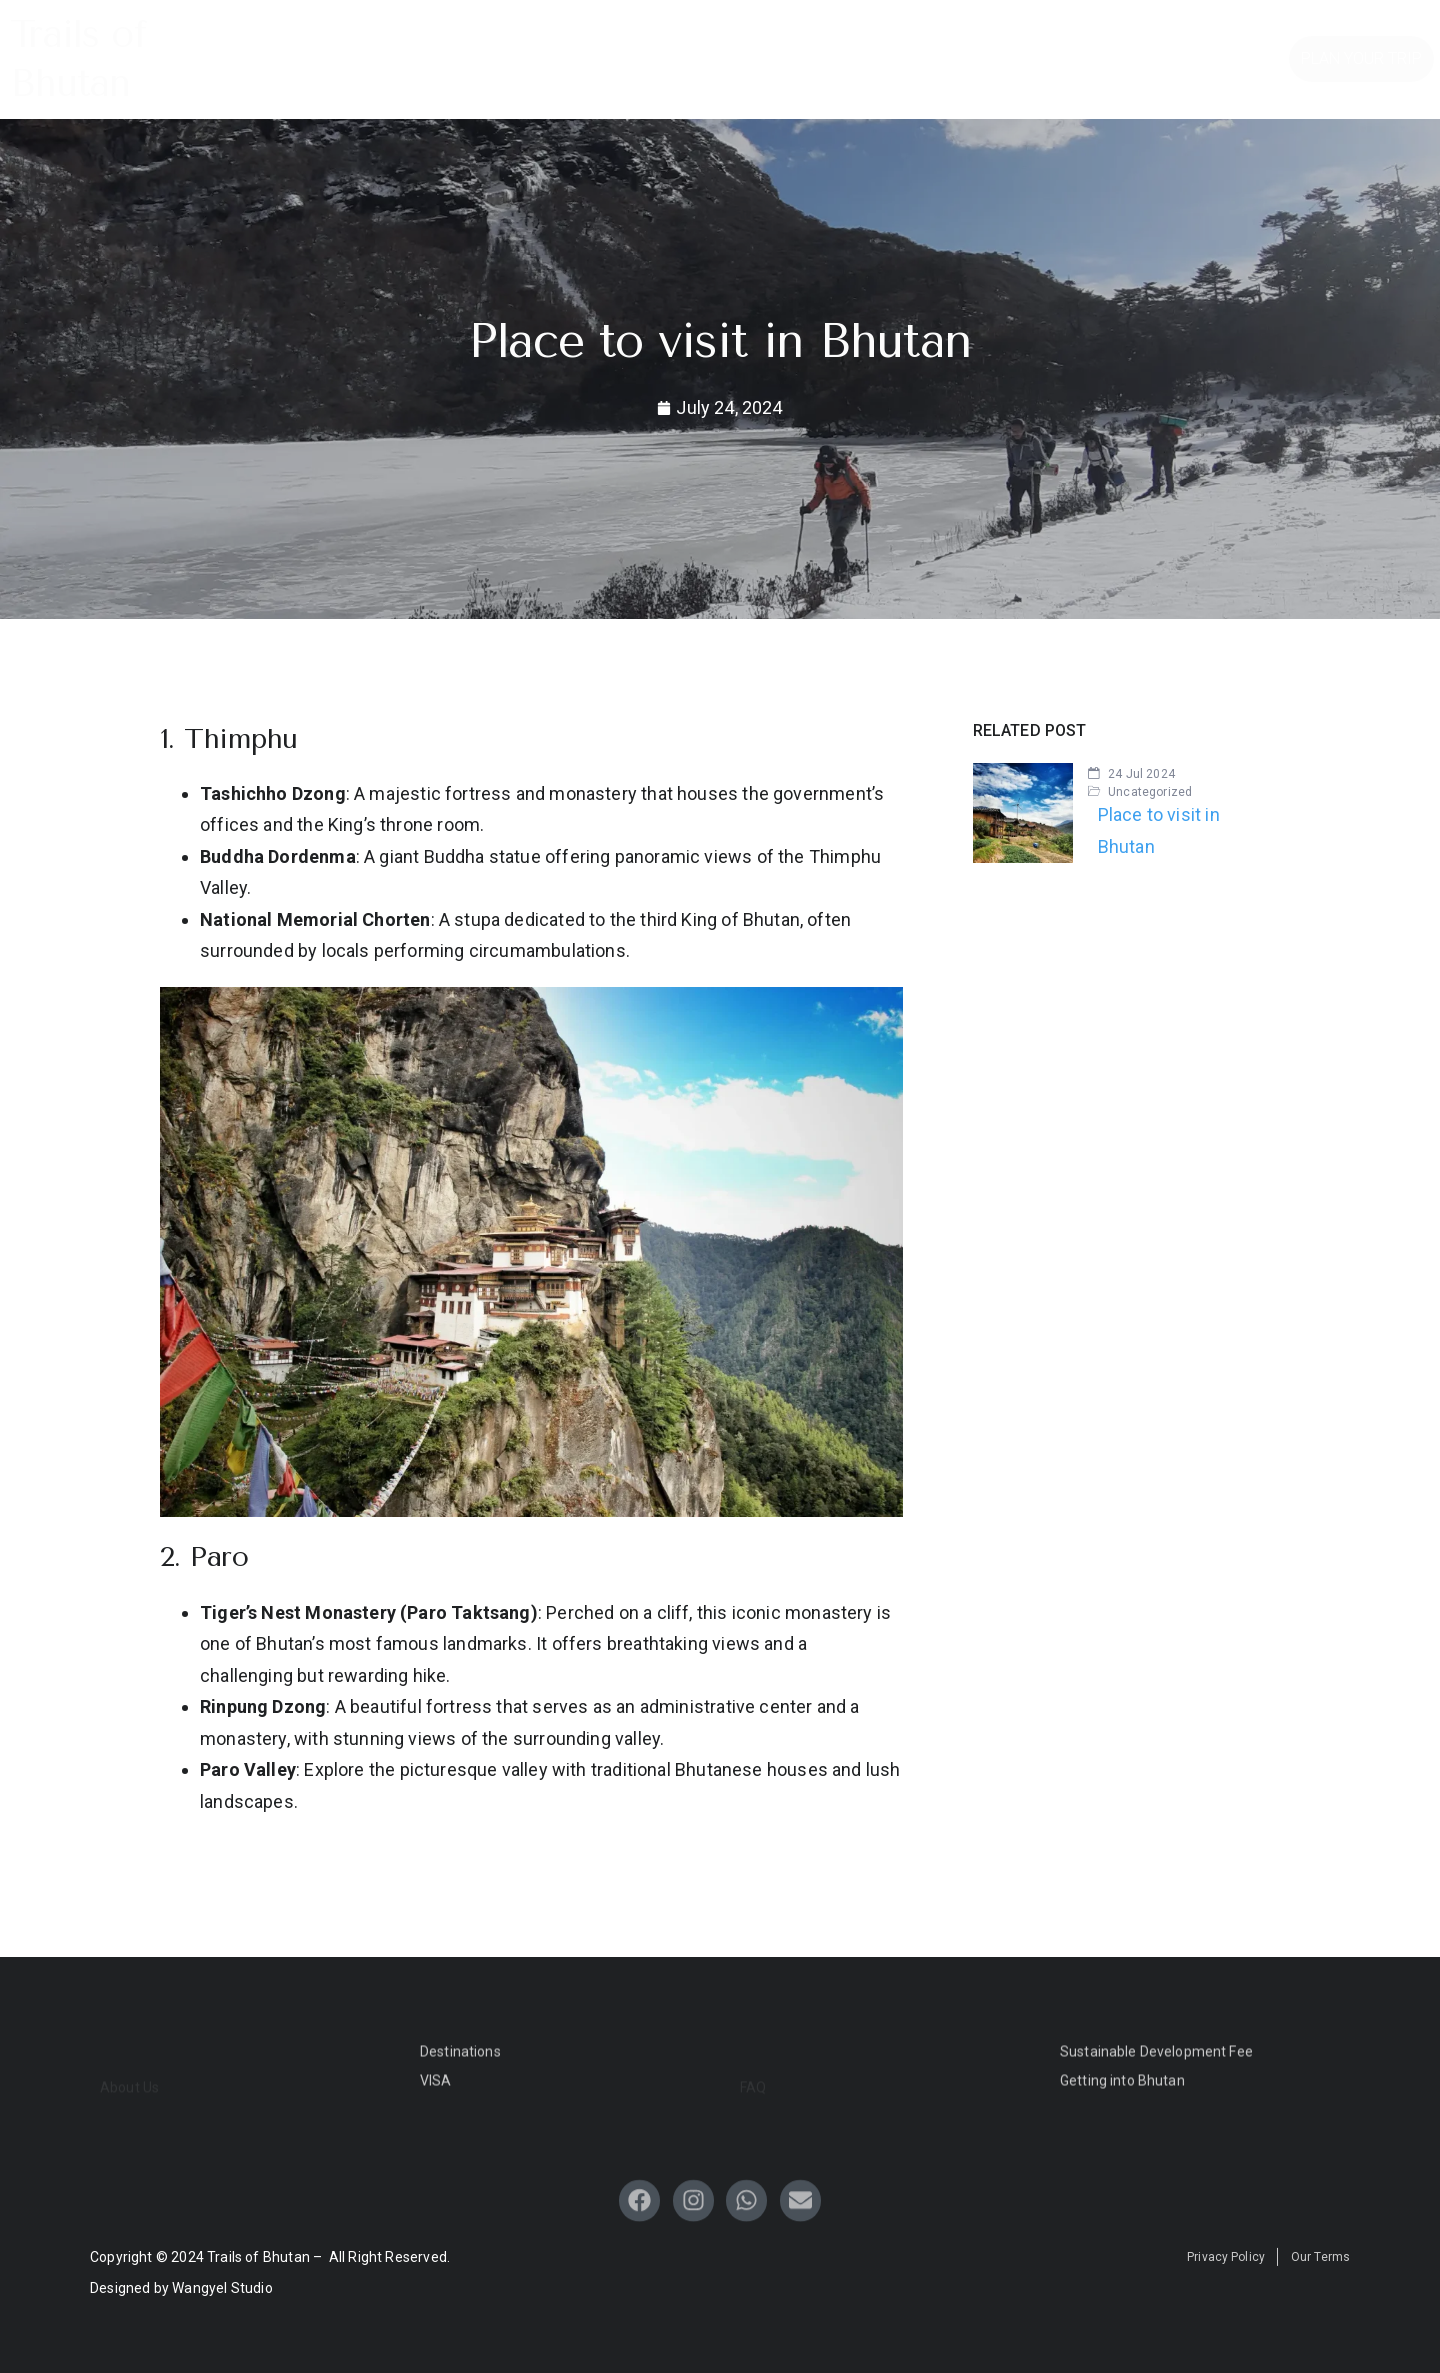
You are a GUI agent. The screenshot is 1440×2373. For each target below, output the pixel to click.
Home (400, 33)
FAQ (893, 33)
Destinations (516, 33)
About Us (685, 70)
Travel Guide (678, 33)
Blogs (967, 33)
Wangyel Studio (222, 2288)
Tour (812, 33)
